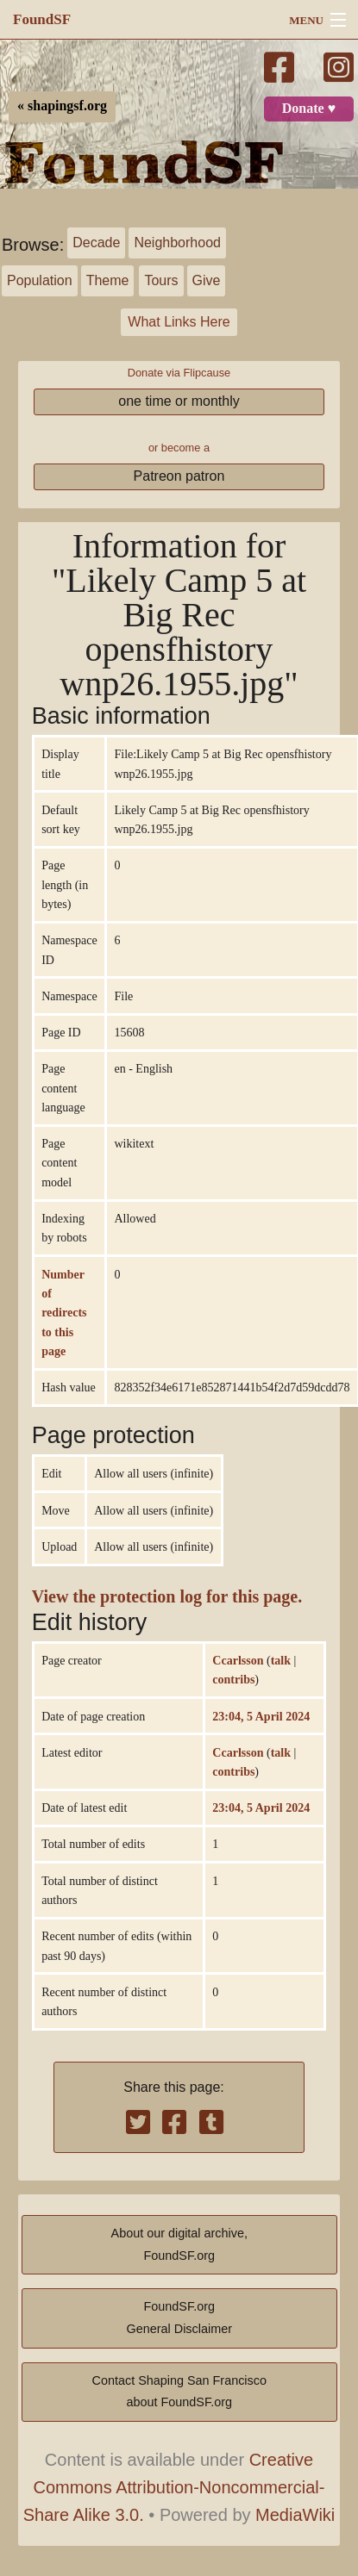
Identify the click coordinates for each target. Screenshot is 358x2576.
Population (39, 280)
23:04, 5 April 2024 (261, 1716)
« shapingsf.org (62, 106)
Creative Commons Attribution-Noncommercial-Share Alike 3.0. (174, 2487)
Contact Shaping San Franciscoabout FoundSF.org (179, 2392)
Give (206, 280)
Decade (96, 242)
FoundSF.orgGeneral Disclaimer (179, 2317)
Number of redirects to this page (63, 1313)
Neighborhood (177, 242)
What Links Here (178, 321)
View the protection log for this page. (167, 1597)
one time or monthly (179, 401)
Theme (107, 280)
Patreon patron (179, 476)
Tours (161, 280)
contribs (233, 1679)
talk (281, 1660)
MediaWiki (295, 2514)
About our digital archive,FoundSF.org (179, 2244)
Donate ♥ (309, 108)
